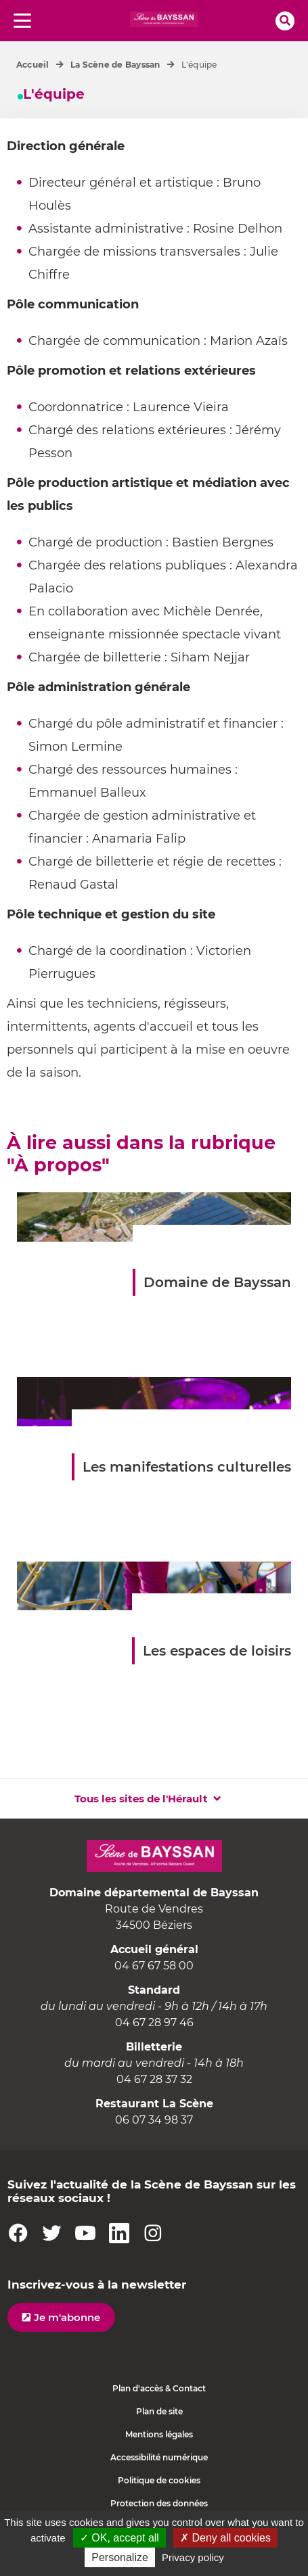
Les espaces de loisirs (217, 1651)
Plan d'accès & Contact (159, 2388)
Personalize (119, 2557)
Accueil (32, 65)
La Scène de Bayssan (115, 65)
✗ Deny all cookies (225, 2538)
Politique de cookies (159, 2480)
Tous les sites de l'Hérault (141, 1798)
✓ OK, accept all (119, 2538)
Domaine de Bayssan (217, 1282)
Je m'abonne (67, 2317)
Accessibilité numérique (159, 2457)
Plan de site (159, 2411)
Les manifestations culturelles (187, 1467)
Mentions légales (159, 2434)
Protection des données (159, 2503)
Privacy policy (193, 2557)
